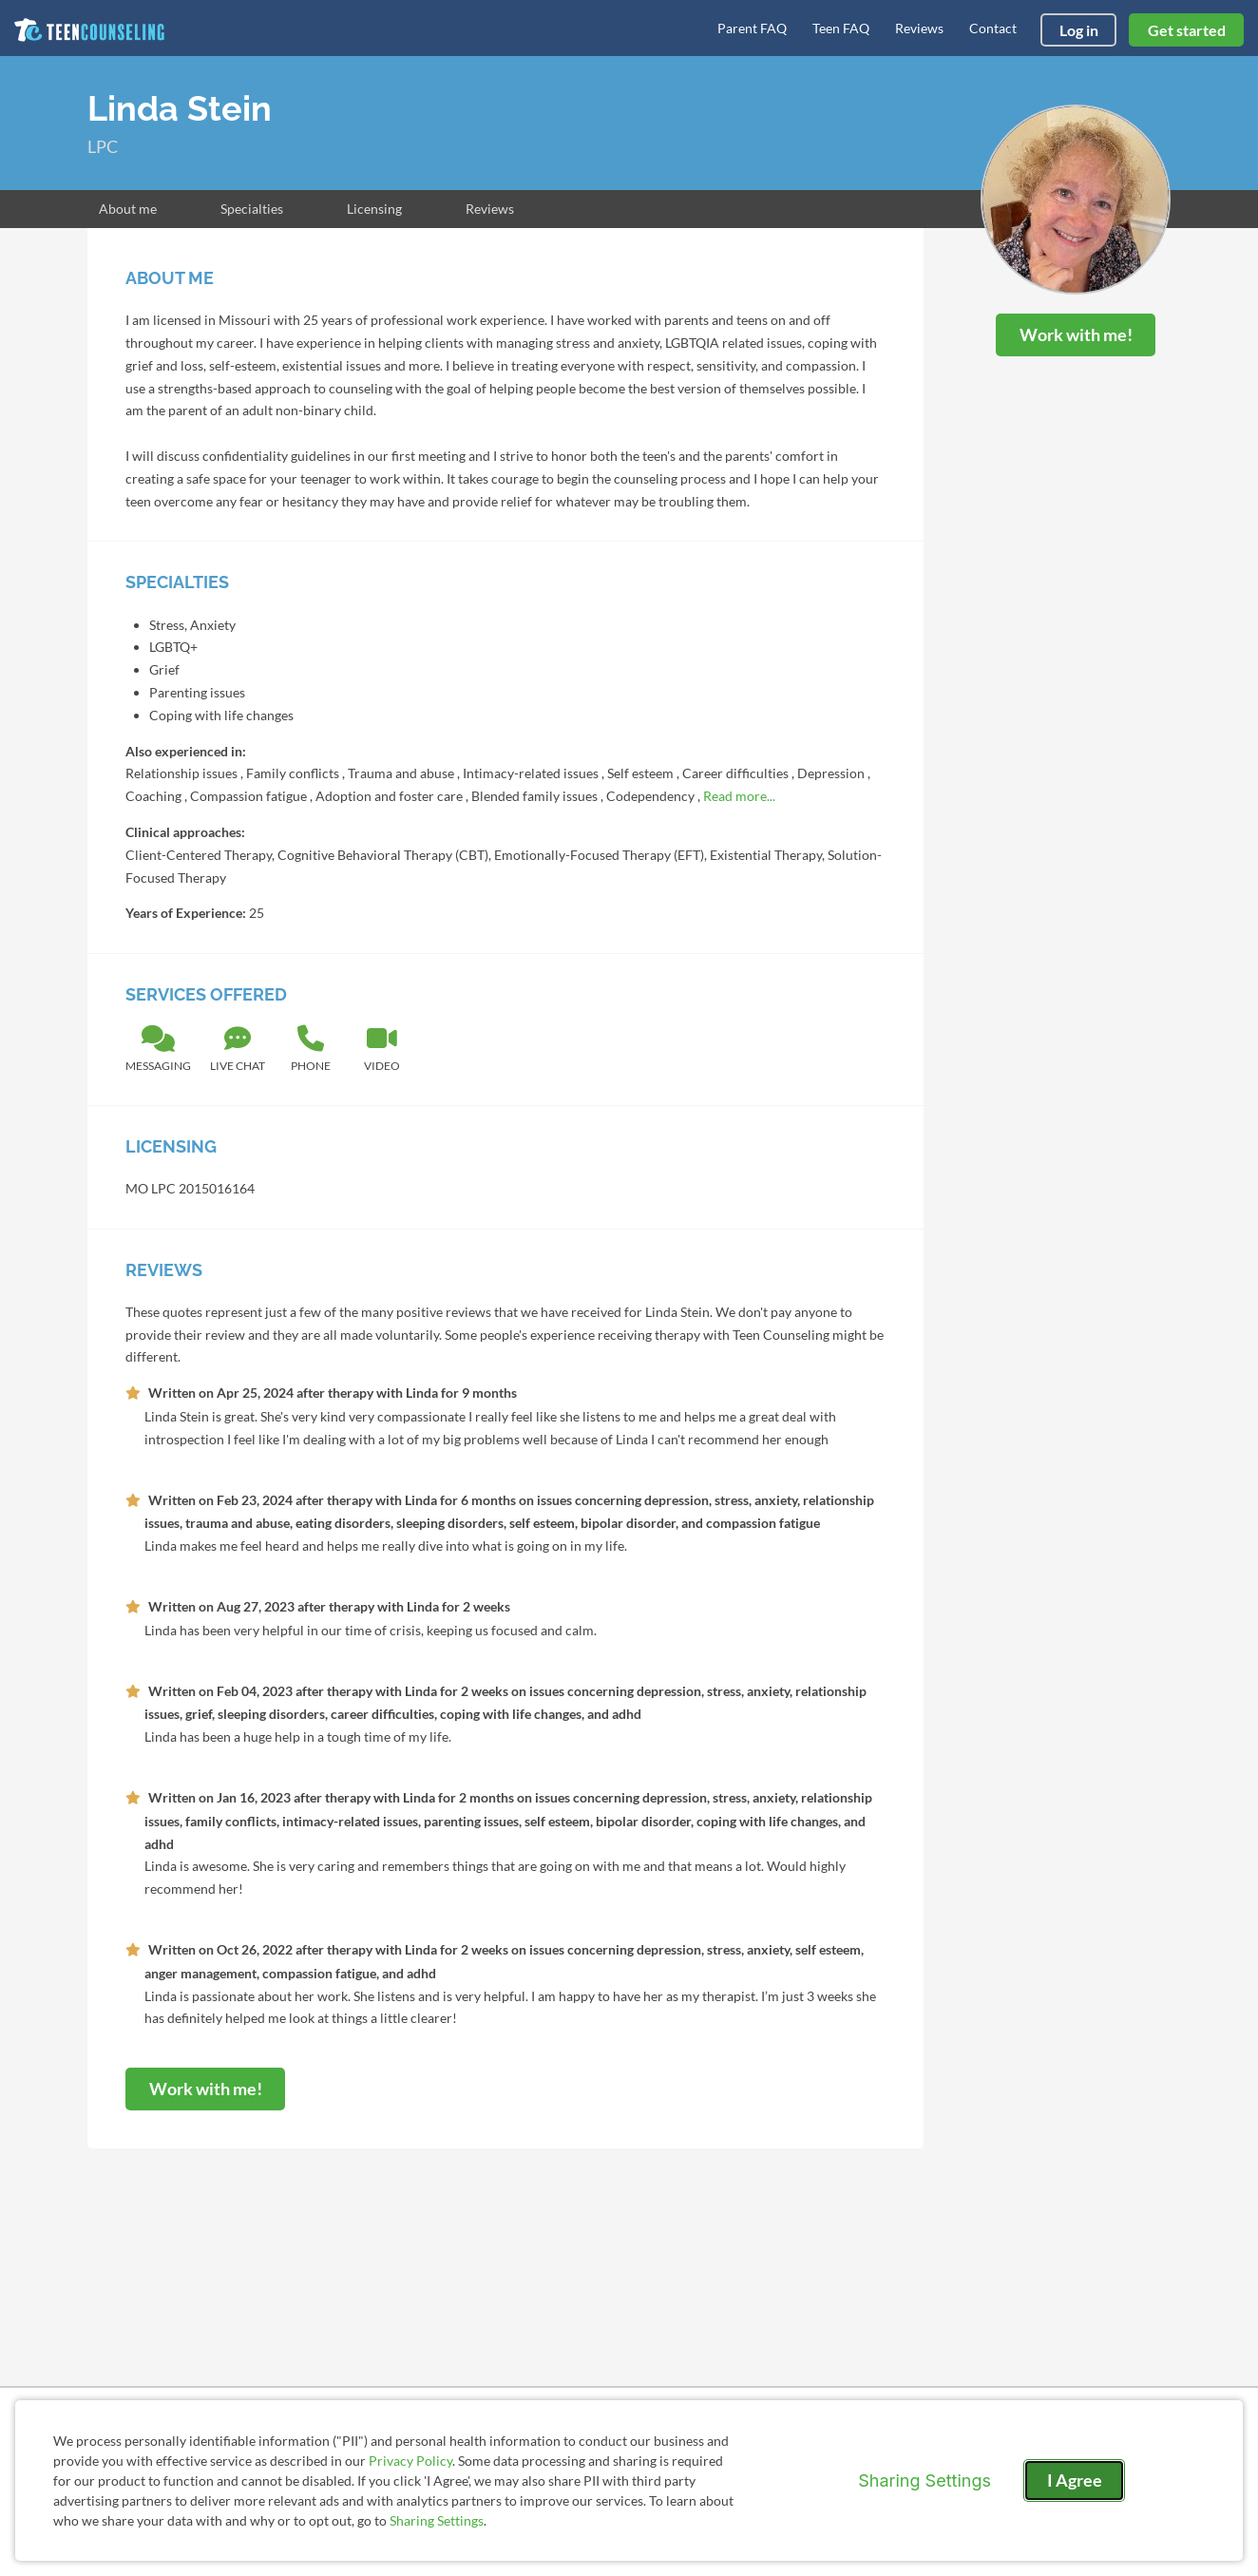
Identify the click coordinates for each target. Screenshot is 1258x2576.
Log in (1078, 30)
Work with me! (1076, 334)
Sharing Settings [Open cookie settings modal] (924, 2480)
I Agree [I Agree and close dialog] (1074, 2480)
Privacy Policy (410, 2460)
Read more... (739, 796)
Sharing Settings (437, 2520)
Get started (1187, 30)
